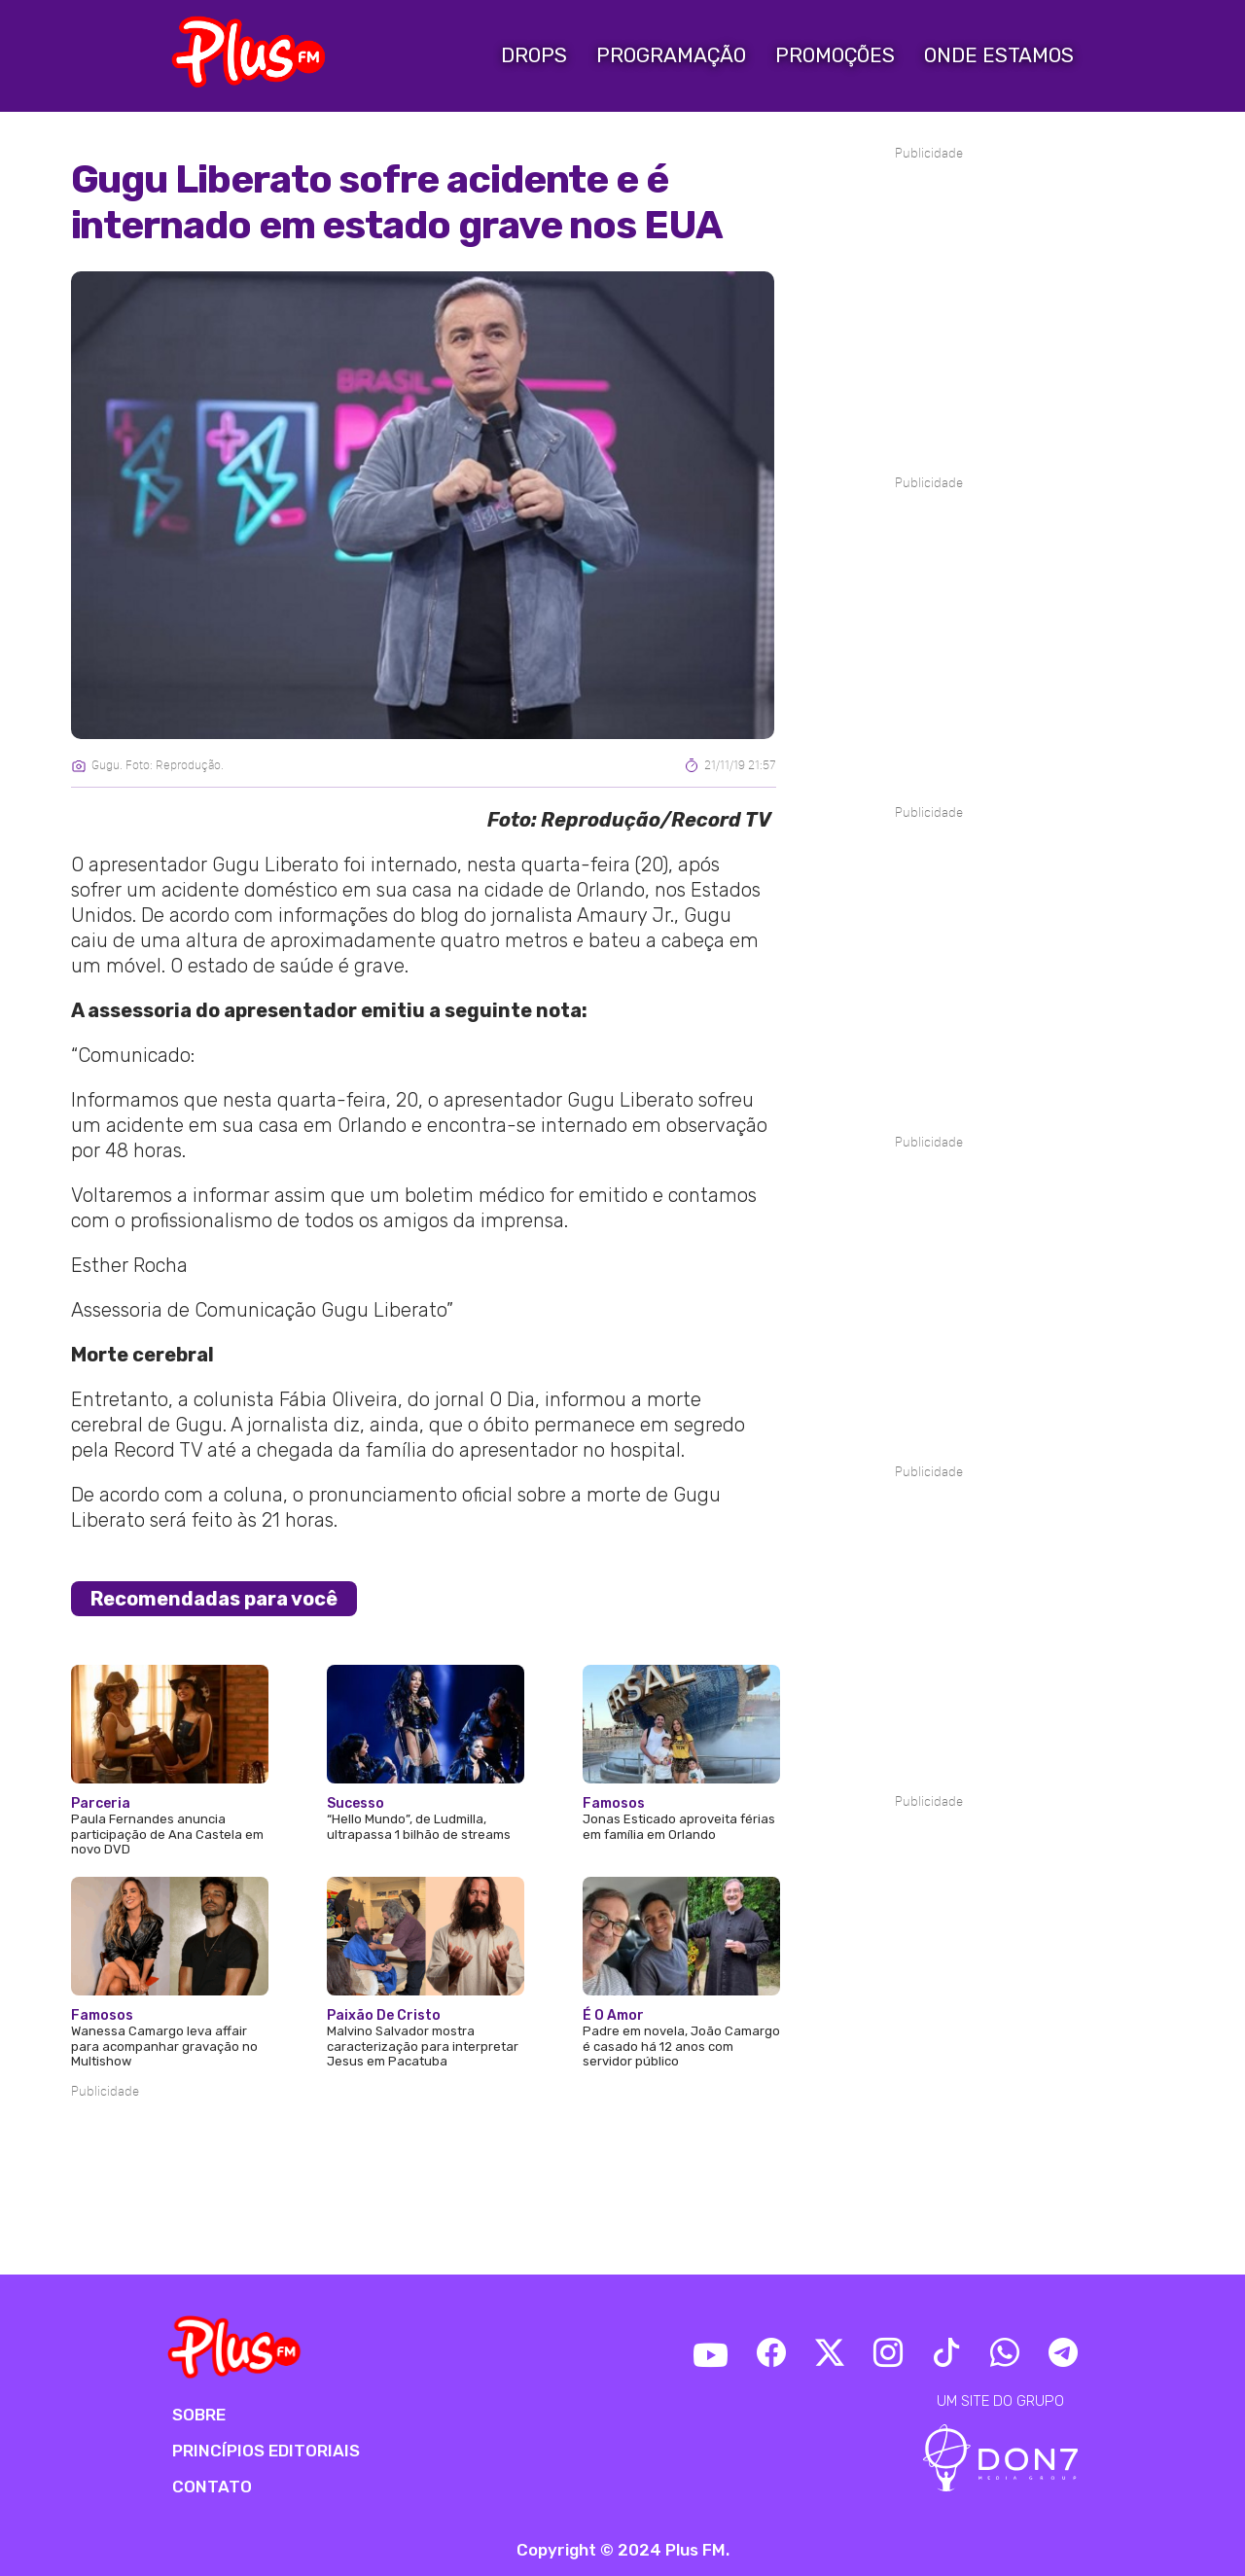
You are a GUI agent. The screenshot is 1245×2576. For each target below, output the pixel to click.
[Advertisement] (423, 2160)
